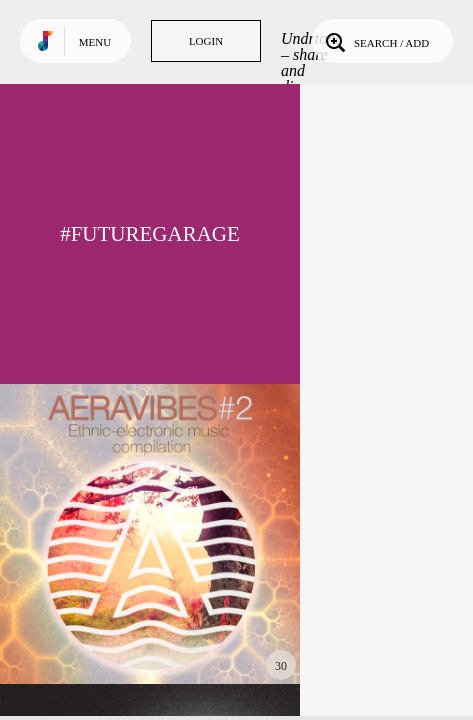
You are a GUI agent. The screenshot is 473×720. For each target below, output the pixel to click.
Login (206, 41)
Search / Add (375, 41)
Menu (95, 42)
